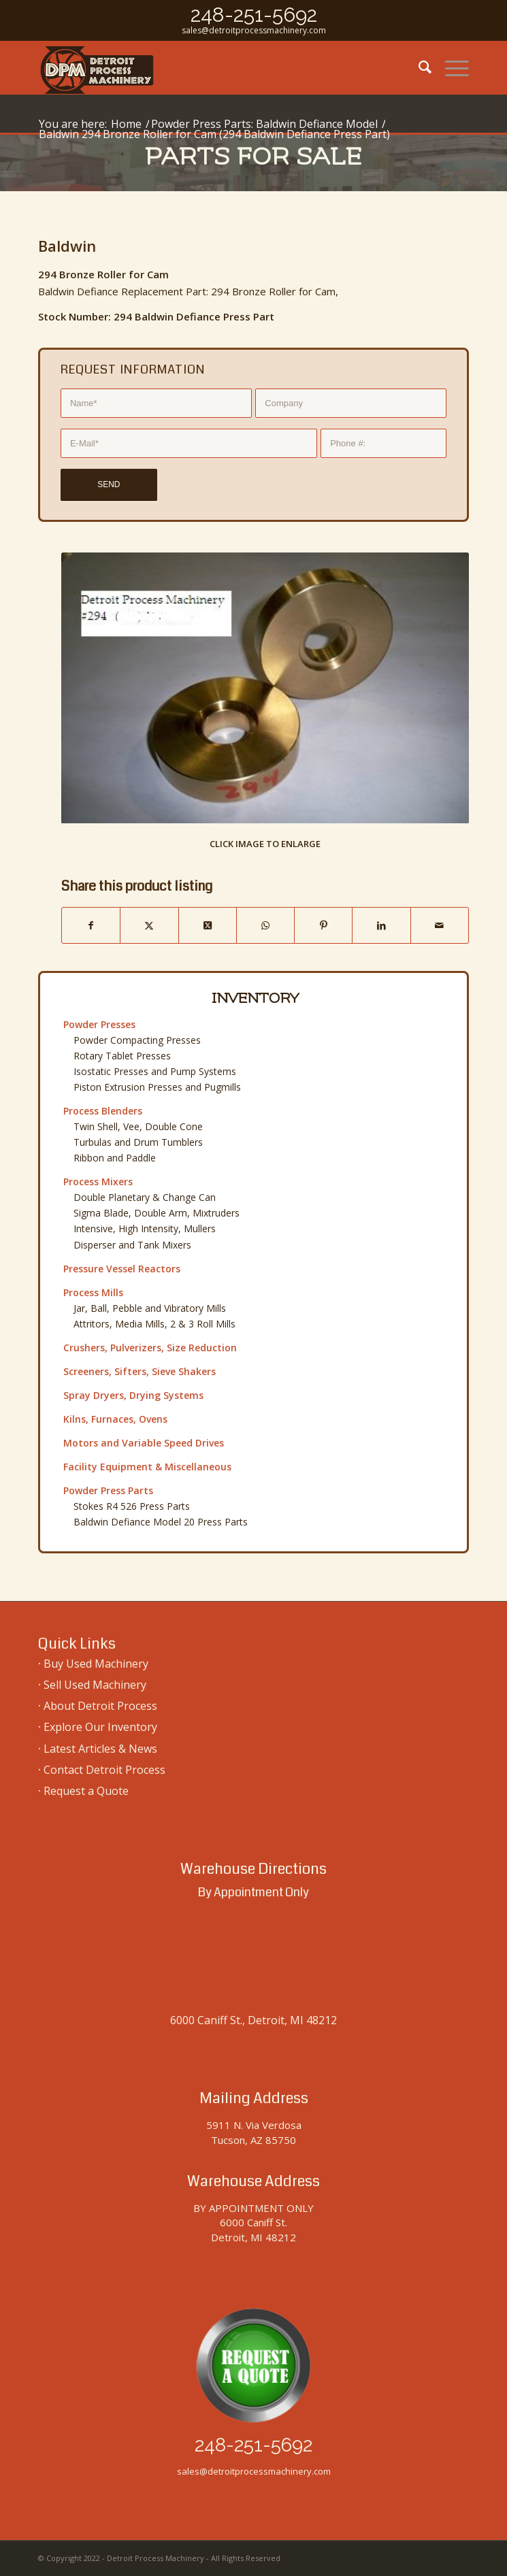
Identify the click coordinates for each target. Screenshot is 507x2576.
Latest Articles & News (100, 1748)
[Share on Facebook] (91, 925)
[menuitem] (418, 67)
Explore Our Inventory (100, 1726)
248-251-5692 (254, 15)
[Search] (418, 67)
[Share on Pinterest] (323, 925)
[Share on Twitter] (149, 925)
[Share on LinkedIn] (381, 925)
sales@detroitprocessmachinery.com (254, 30)
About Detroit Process (100, 1705)
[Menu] (450, 67)
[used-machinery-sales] (210, 67)
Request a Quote (86, 1790)
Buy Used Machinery (96, 1663)
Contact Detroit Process (104, 1769)
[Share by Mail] (439, 925)
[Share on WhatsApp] (265, 925)
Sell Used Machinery (95, 1684)
